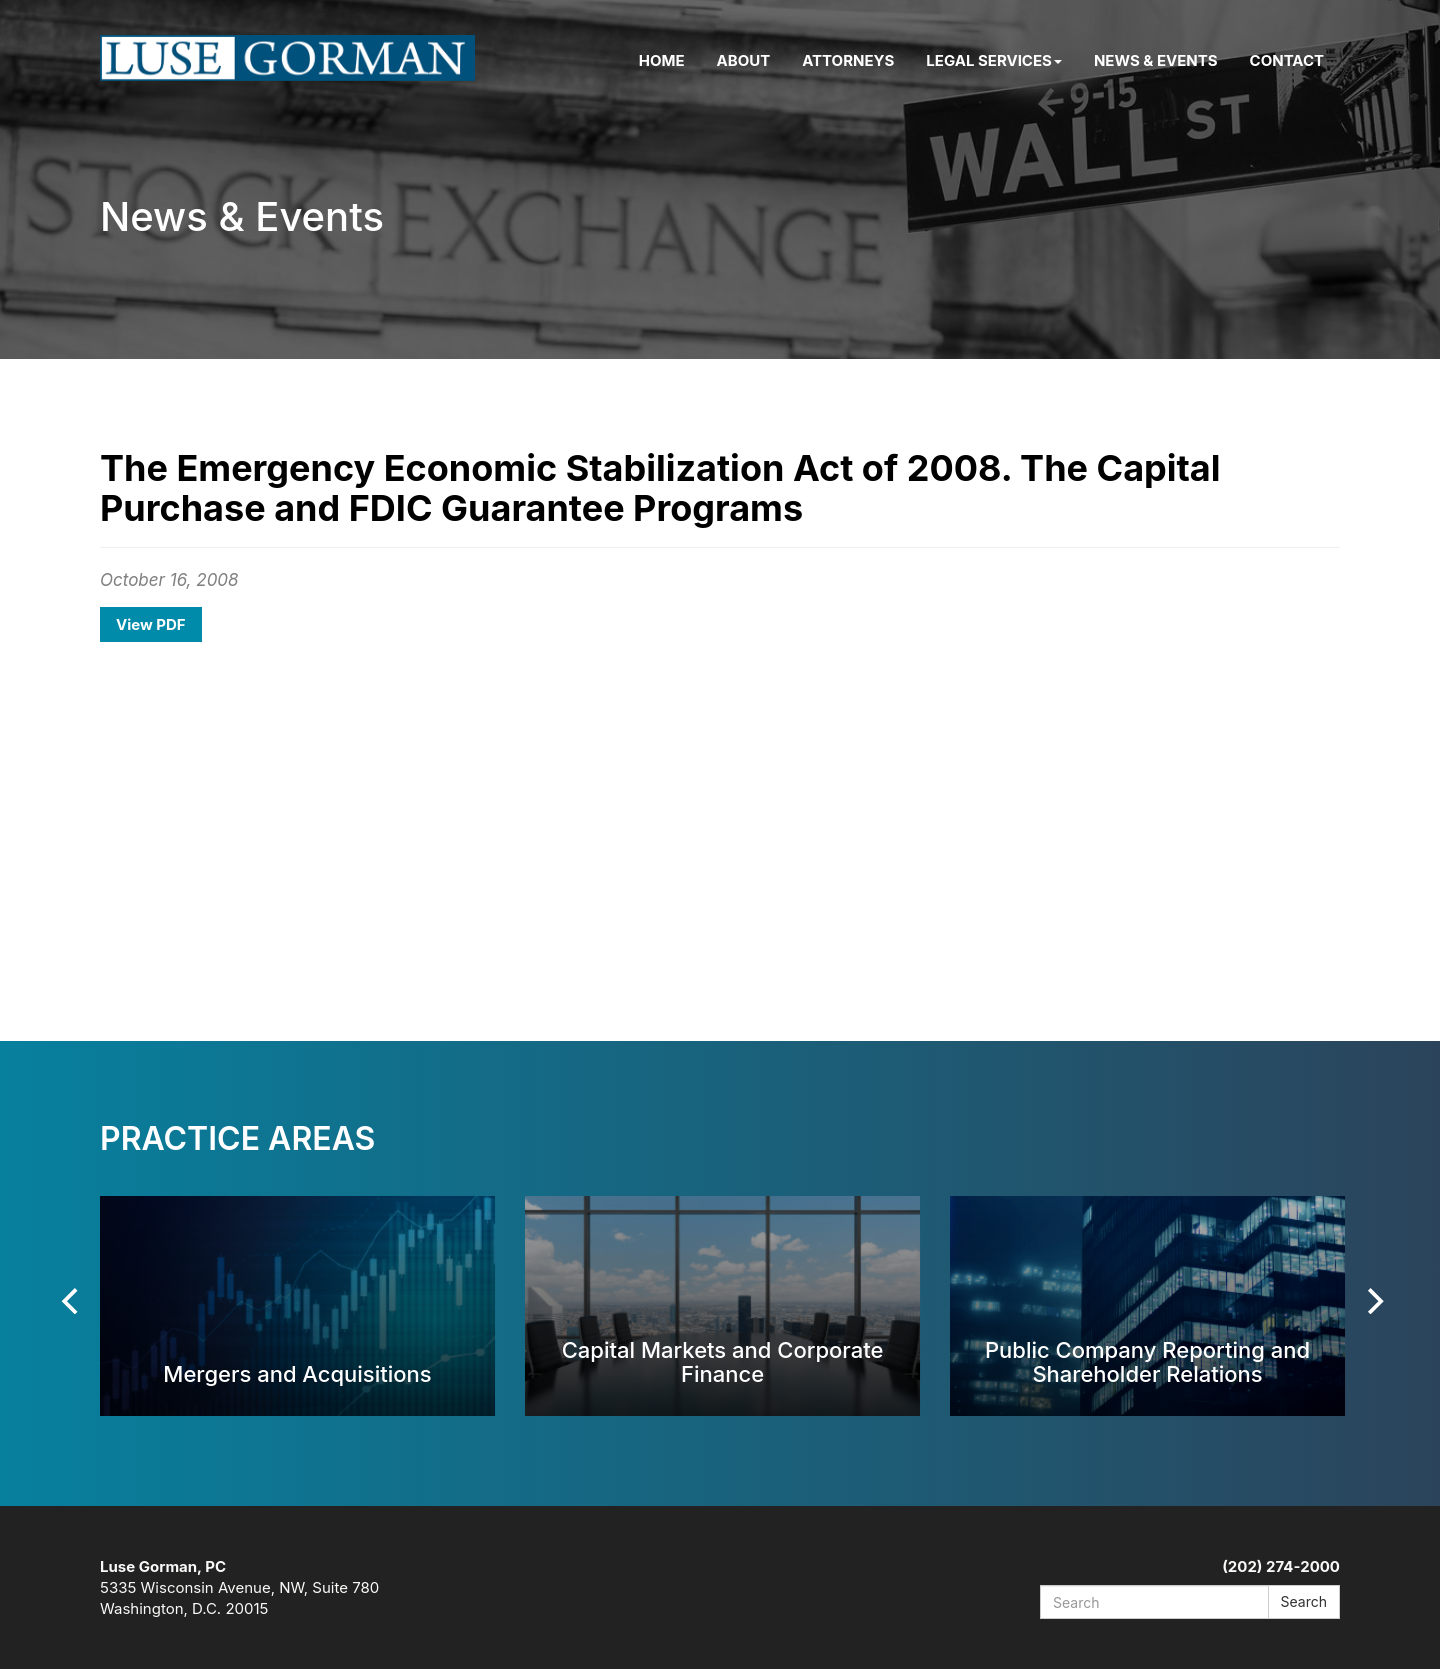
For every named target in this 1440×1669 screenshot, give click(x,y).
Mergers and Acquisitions (297, 1373)
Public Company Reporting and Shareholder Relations (1147, 1361)
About (744, 60)
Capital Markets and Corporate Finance (723, 1361)
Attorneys (848, 60)
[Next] (1373, 1301)
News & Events (1156, 60)
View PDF (151, 624)
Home (662, 60)
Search (1304, 1601)
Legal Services (994, 60)
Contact (1287, 60)
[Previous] (72, 1301)
